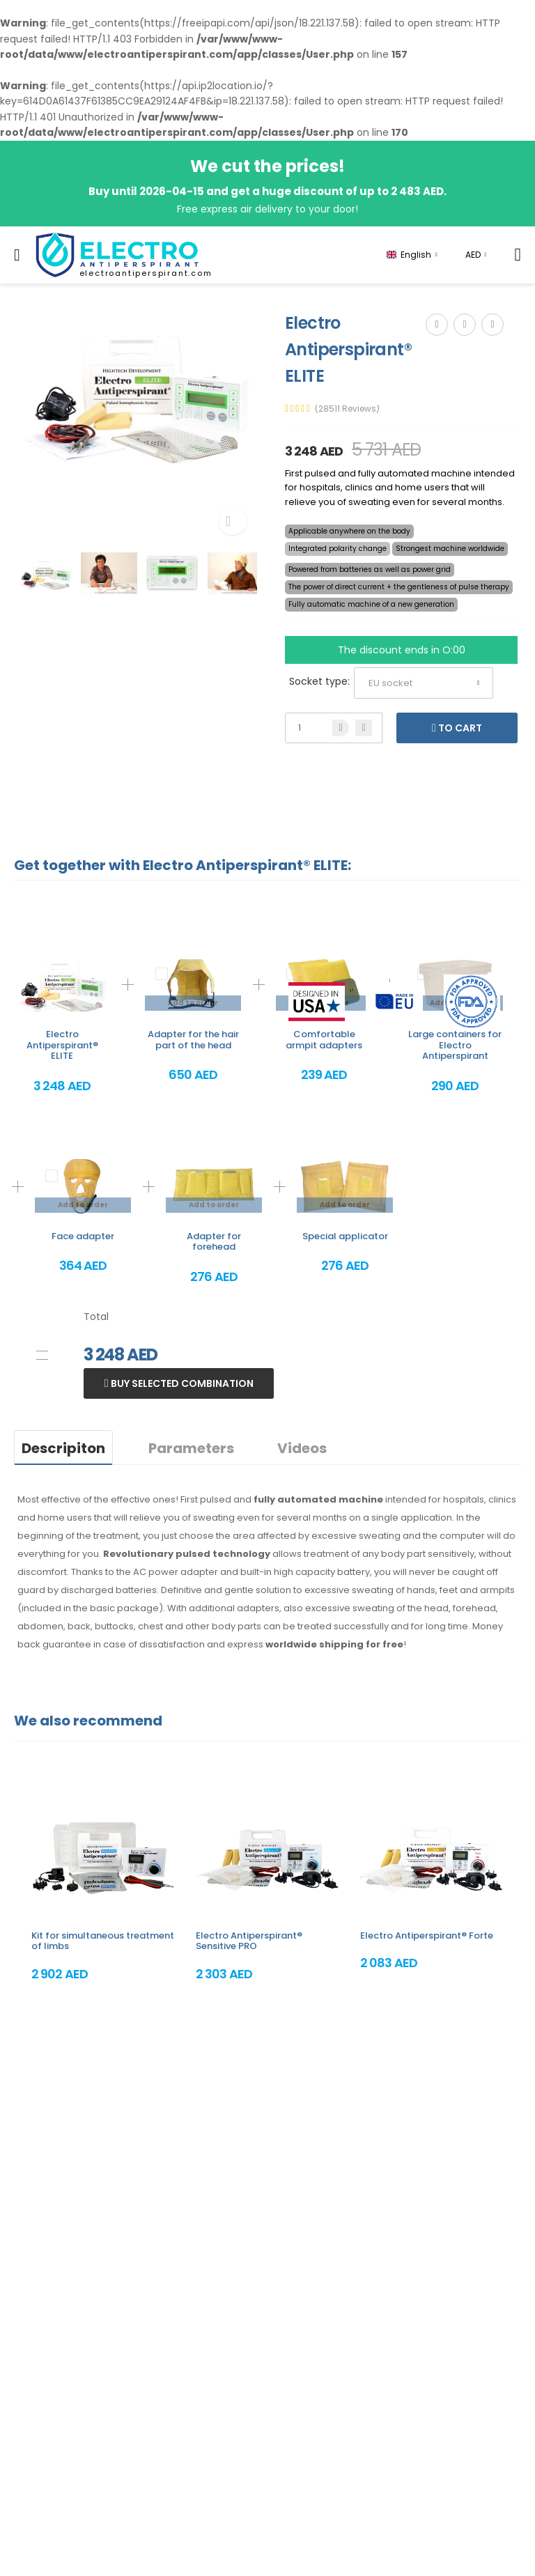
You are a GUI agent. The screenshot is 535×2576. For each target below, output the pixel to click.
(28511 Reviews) (347, 409)
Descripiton (63, 1448)
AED (473, 255)
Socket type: (319, 681)
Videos (302, 1448)
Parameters (191, 1448)
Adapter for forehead (214, 1241)
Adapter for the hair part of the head (193, 1039)
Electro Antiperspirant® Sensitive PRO (249, 1941)
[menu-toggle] (17, 255)
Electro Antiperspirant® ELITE (62, 1044)
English (409, 255)
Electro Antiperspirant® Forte (426, 1935)
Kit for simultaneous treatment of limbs (102, 1941)
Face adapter (83, 1236)
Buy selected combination (181, 1383)
